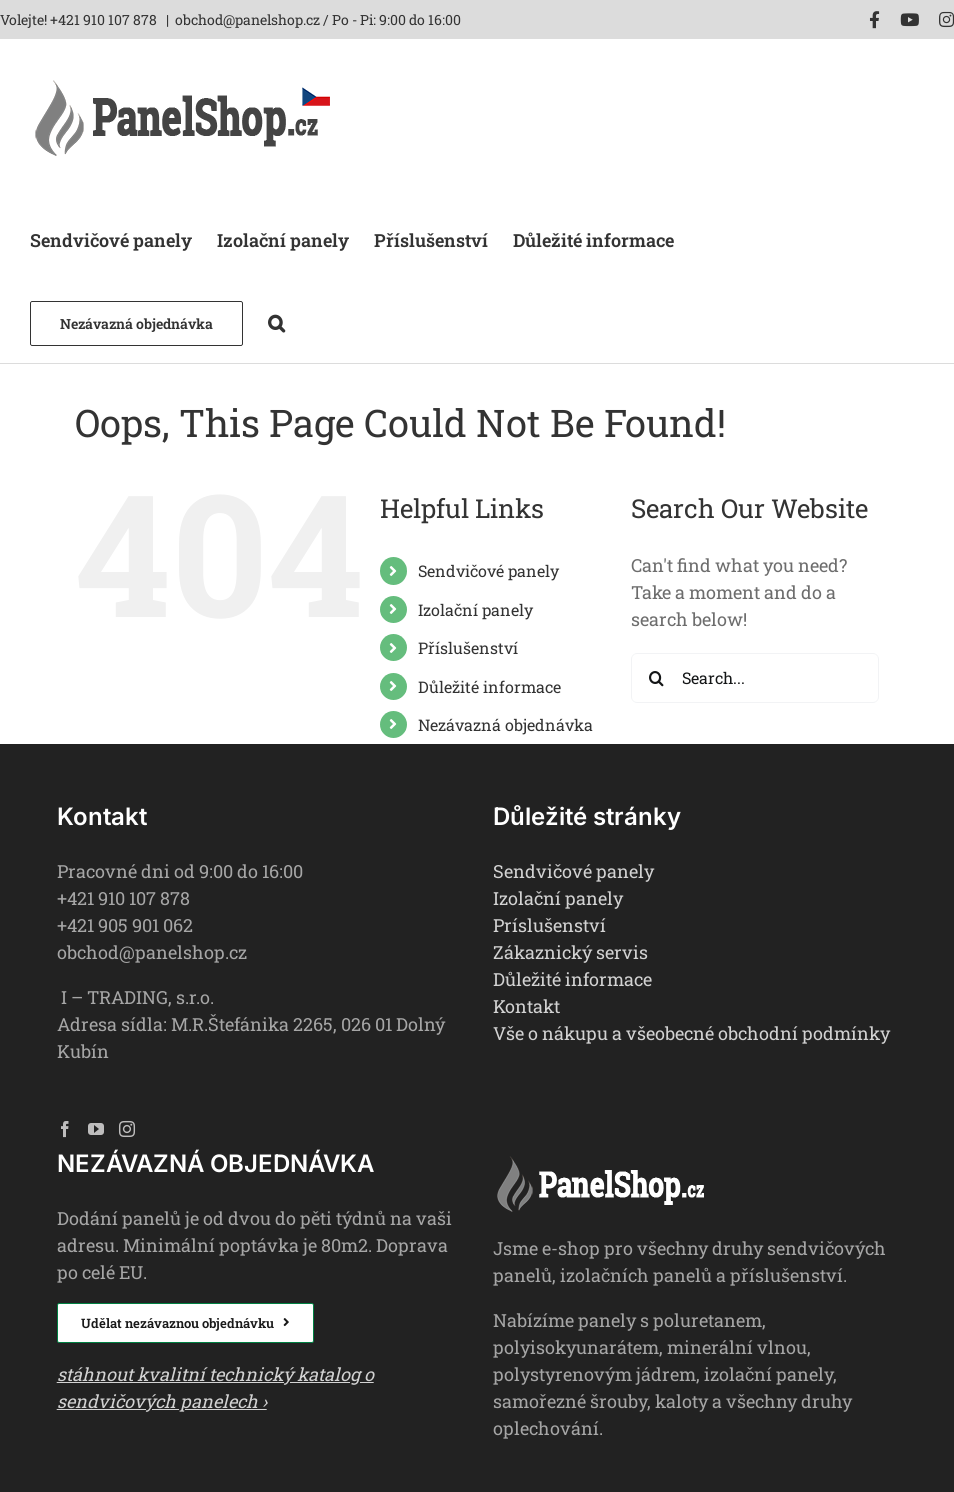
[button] (276, 321)
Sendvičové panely (488, 570)
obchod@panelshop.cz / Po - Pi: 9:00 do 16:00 (318, 19)
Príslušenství (549, 925)
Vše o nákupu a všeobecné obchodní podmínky (691, 1033)
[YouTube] (96, 1129)
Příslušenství (468, 647)
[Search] (656, 678)
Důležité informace (489, 686)
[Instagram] (127, 1129)
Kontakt (526, 1006)
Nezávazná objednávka (505, 724)
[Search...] (755, 678)
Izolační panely (475, 609)
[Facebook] (65, 1129)
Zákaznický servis (570, 952)
